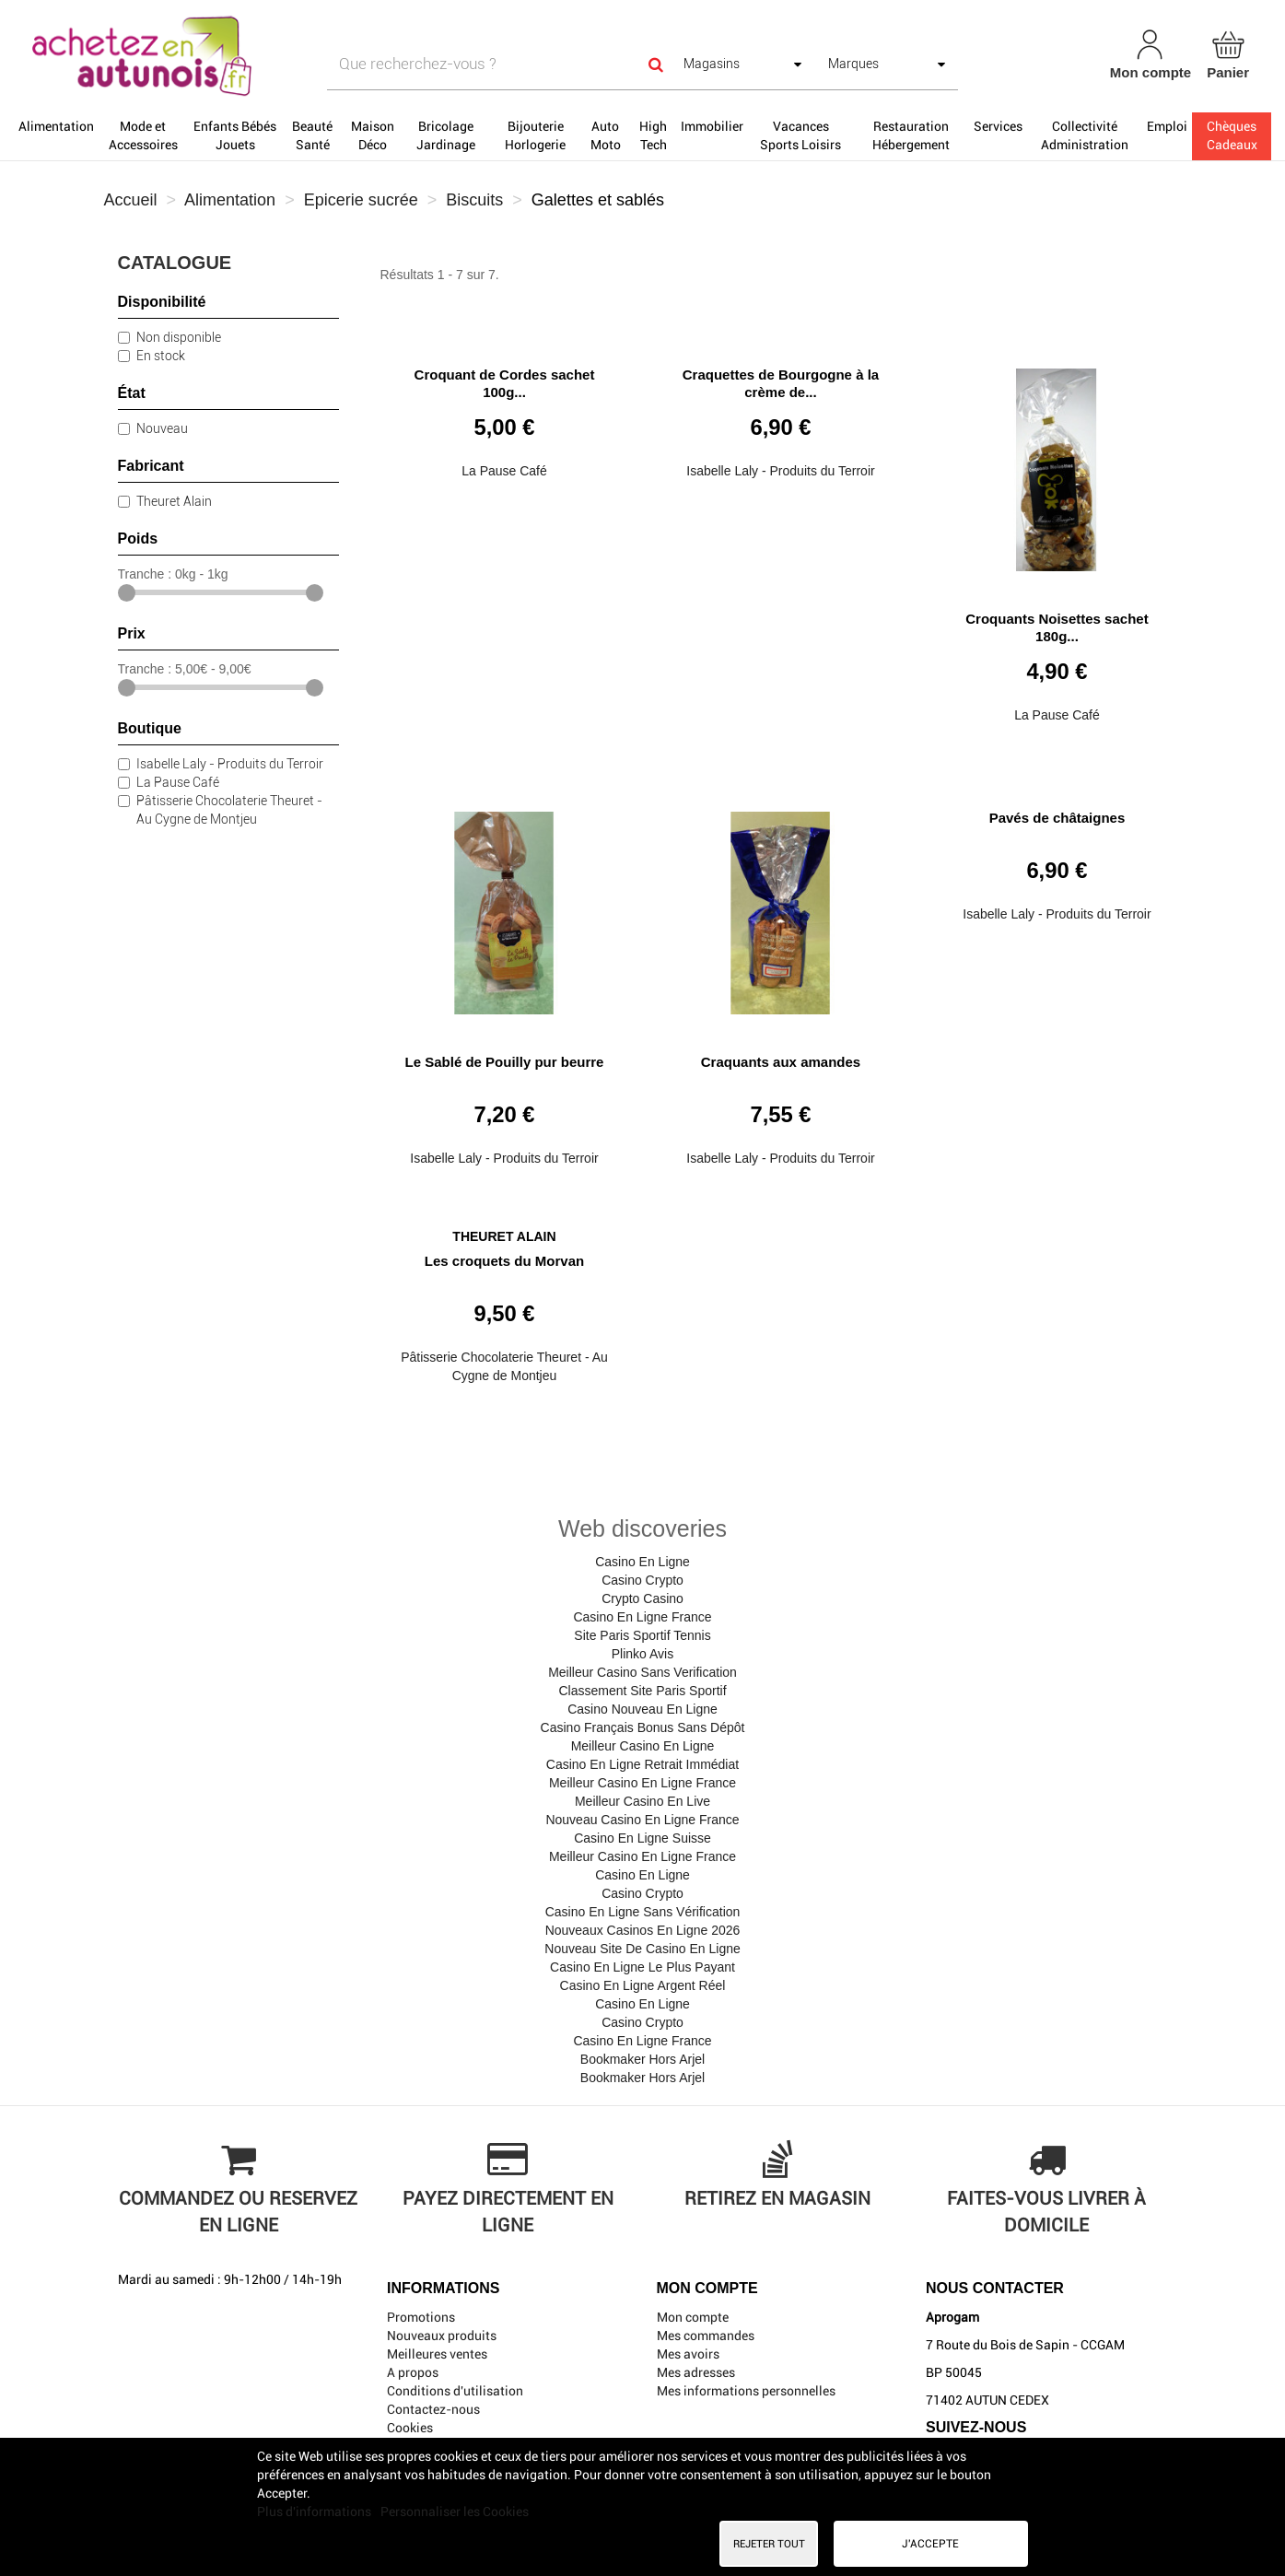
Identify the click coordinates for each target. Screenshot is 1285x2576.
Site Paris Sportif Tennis (642, 1635)
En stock (160, 355)
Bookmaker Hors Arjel (642, 2059)
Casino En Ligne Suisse (642, 1838)
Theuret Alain (174, 501)
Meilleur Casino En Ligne (643, 1746)
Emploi (1167, 126)
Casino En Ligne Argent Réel (643, 1985)
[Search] (657, 64)
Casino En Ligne (642, 1561)
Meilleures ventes (437, 2354)
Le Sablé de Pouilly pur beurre (504, 1062)
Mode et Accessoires (143, 135)
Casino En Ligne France (642, 1617)
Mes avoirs (688, 2354)
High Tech (653, 135)
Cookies (410, 2427)
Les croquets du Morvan (504, 1261)
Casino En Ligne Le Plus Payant (642, 1967)
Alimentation (56, 126)
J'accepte (930, 2543)
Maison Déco (372, 135)
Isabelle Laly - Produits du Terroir (229, 763)
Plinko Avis (642, 1653)
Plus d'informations (315, 2511)
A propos (412, 2372)
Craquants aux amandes (780, 1062)
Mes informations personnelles (746, 2390)
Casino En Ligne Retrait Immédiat (642, 1764)
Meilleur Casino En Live (642, 1801)
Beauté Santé (312, 135)
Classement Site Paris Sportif (642, 1690)
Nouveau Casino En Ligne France (642, 1819)
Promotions (421, 2317)
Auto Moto (605, 135)
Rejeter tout (769, 2543)
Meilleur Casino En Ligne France (642, 1782)
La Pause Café (177, 782)
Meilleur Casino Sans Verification (642, 1672)
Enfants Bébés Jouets (234, 135)
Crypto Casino (642, 1598)
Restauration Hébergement (911, 135)
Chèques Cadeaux (1232, 135)
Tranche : (145, 574)
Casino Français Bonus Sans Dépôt (643, 1727)
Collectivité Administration (1084, 135)
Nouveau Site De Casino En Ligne (642, 1948)
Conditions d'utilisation (455, 2390)
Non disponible (178, 337)
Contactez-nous (433, 2409)
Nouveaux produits (441, 2335)
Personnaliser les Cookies (454, 2511)
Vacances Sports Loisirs (800, 135)
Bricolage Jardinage (445, 135)
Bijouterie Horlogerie (535, 135)
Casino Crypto (642, 1580)
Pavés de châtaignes (1057, 817)
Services (998, 126)
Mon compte (693, 2317)
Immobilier (712, 126)
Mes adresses (696, 2372)
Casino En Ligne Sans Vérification (643, 1911)
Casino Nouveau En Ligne (642, 1709)
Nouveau (162, 428)
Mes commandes (705, 2335)
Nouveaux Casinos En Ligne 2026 (643, 1930)
